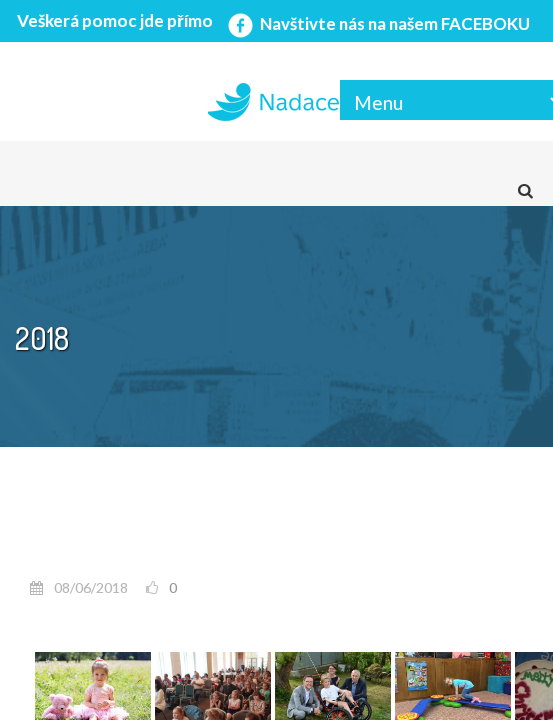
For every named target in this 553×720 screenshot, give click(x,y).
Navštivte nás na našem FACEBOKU (377, 23)
